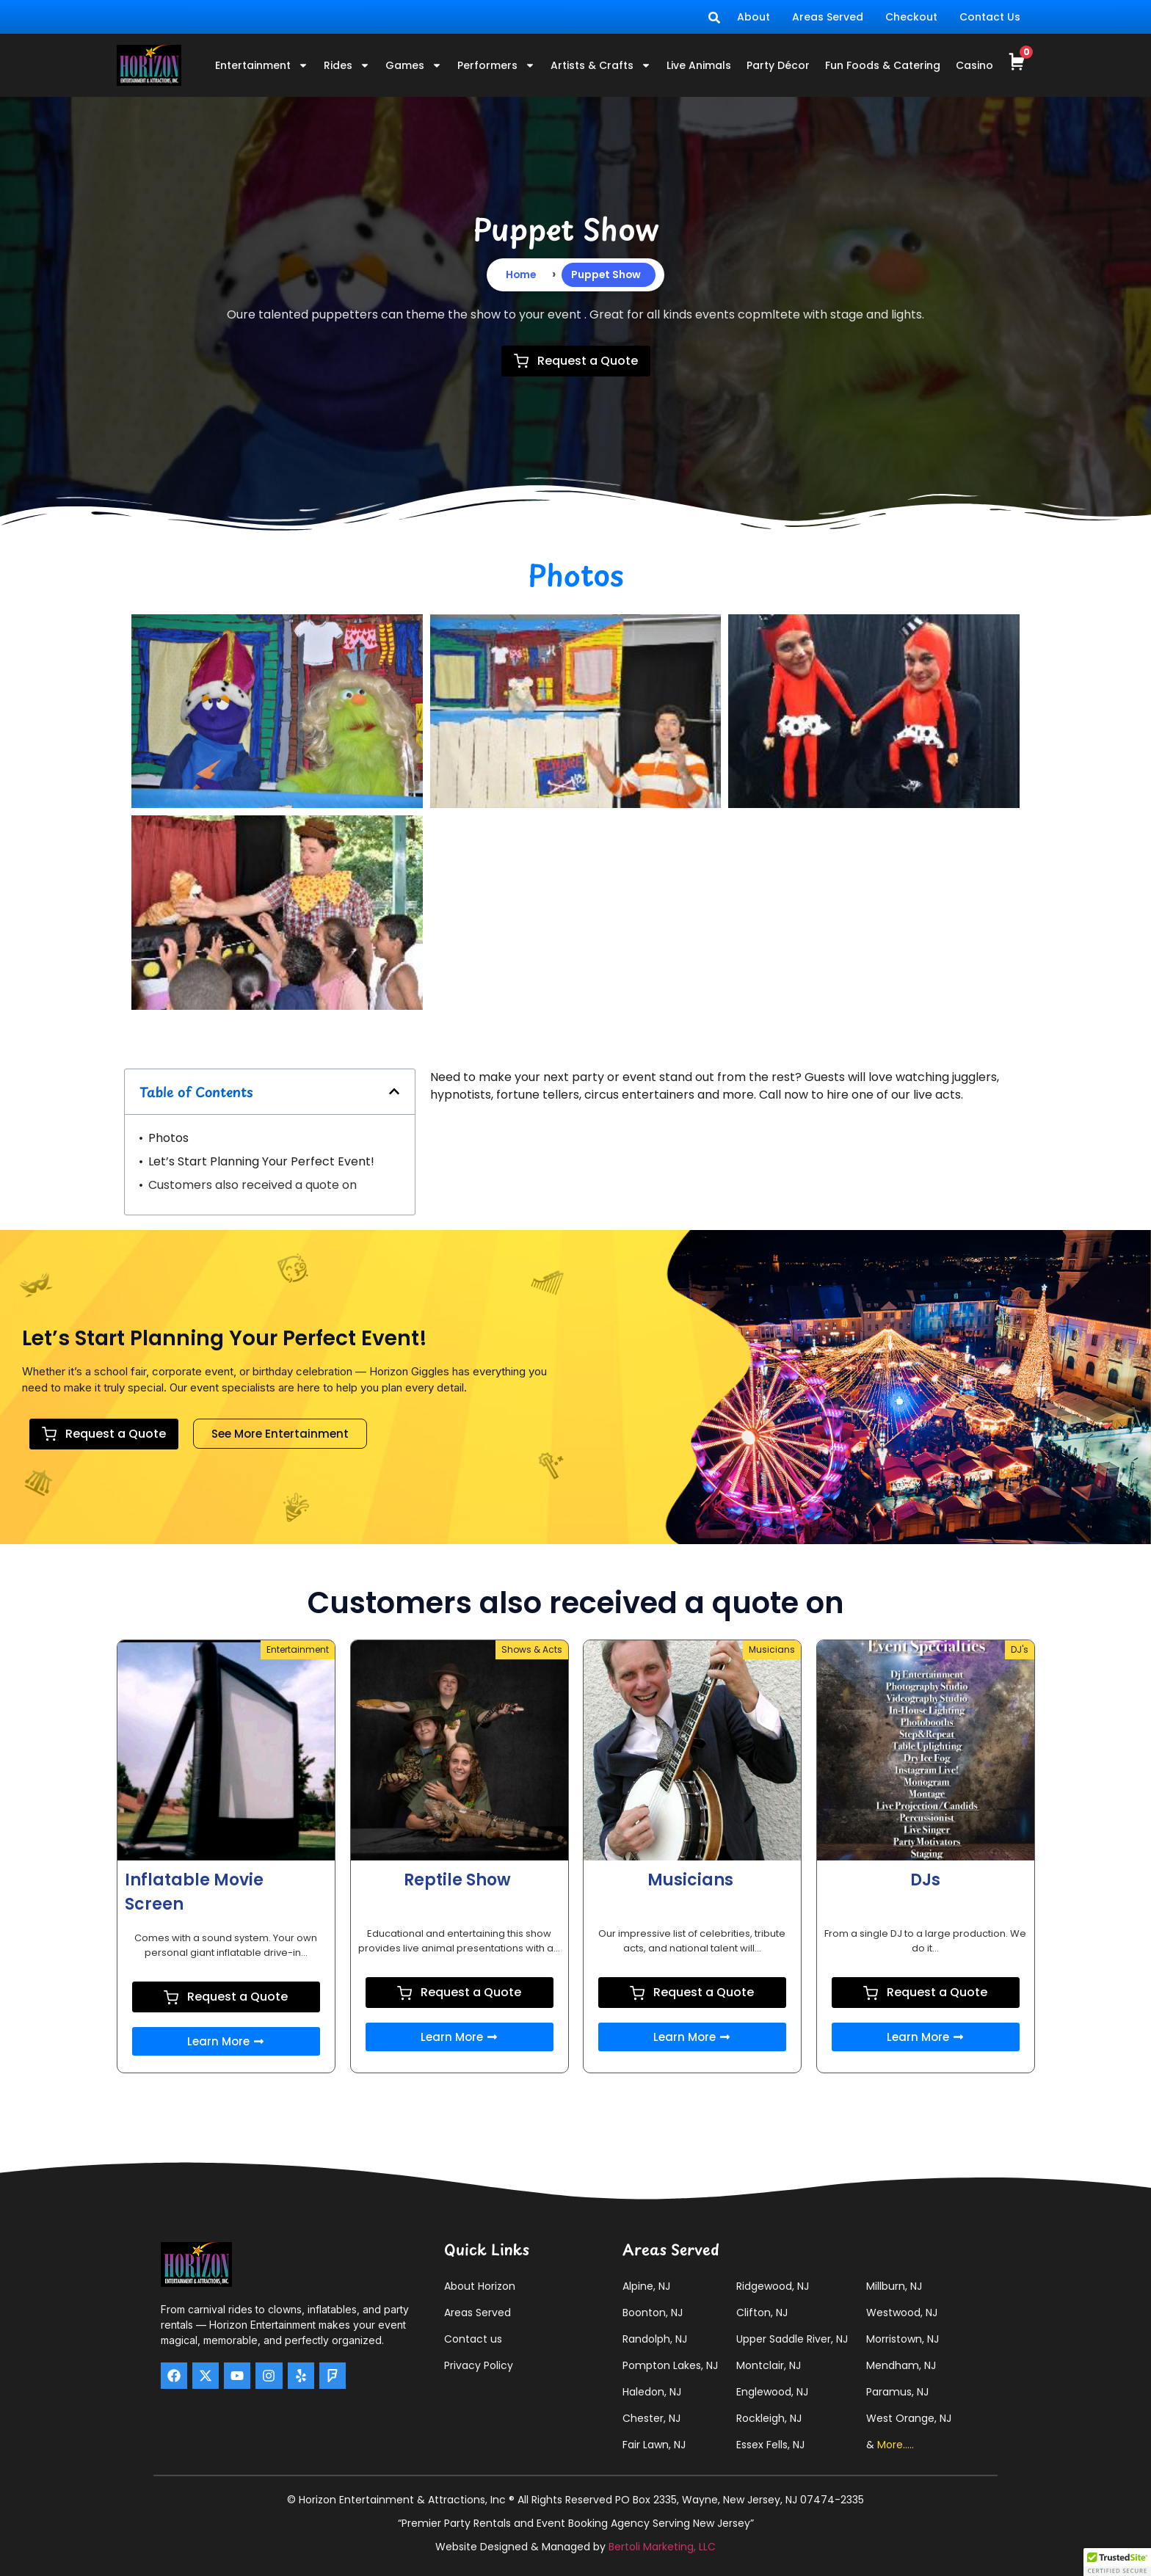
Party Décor (778, 65)
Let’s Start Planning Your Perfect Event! (261, 1161)
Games (413, 65)
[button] (394, 1092)
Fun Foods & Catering (882, 65)
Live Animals (699, 65)
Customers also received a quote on (252, 1184)
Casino (974, 65)
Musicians (772, 1829)
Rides (347, 65)
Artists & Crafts (601, 65)
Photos (168, 1137)
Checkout (911, 17)
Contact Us (989, 17)
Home (520, 274)
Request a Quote (576, 360)
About (753, 17)
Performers (496, 65)
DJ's (1019, 1829)
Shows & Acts (531, 1829)
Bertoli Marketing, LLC (662, 2546)
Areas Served (827, 17)
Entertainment (261, 65)
